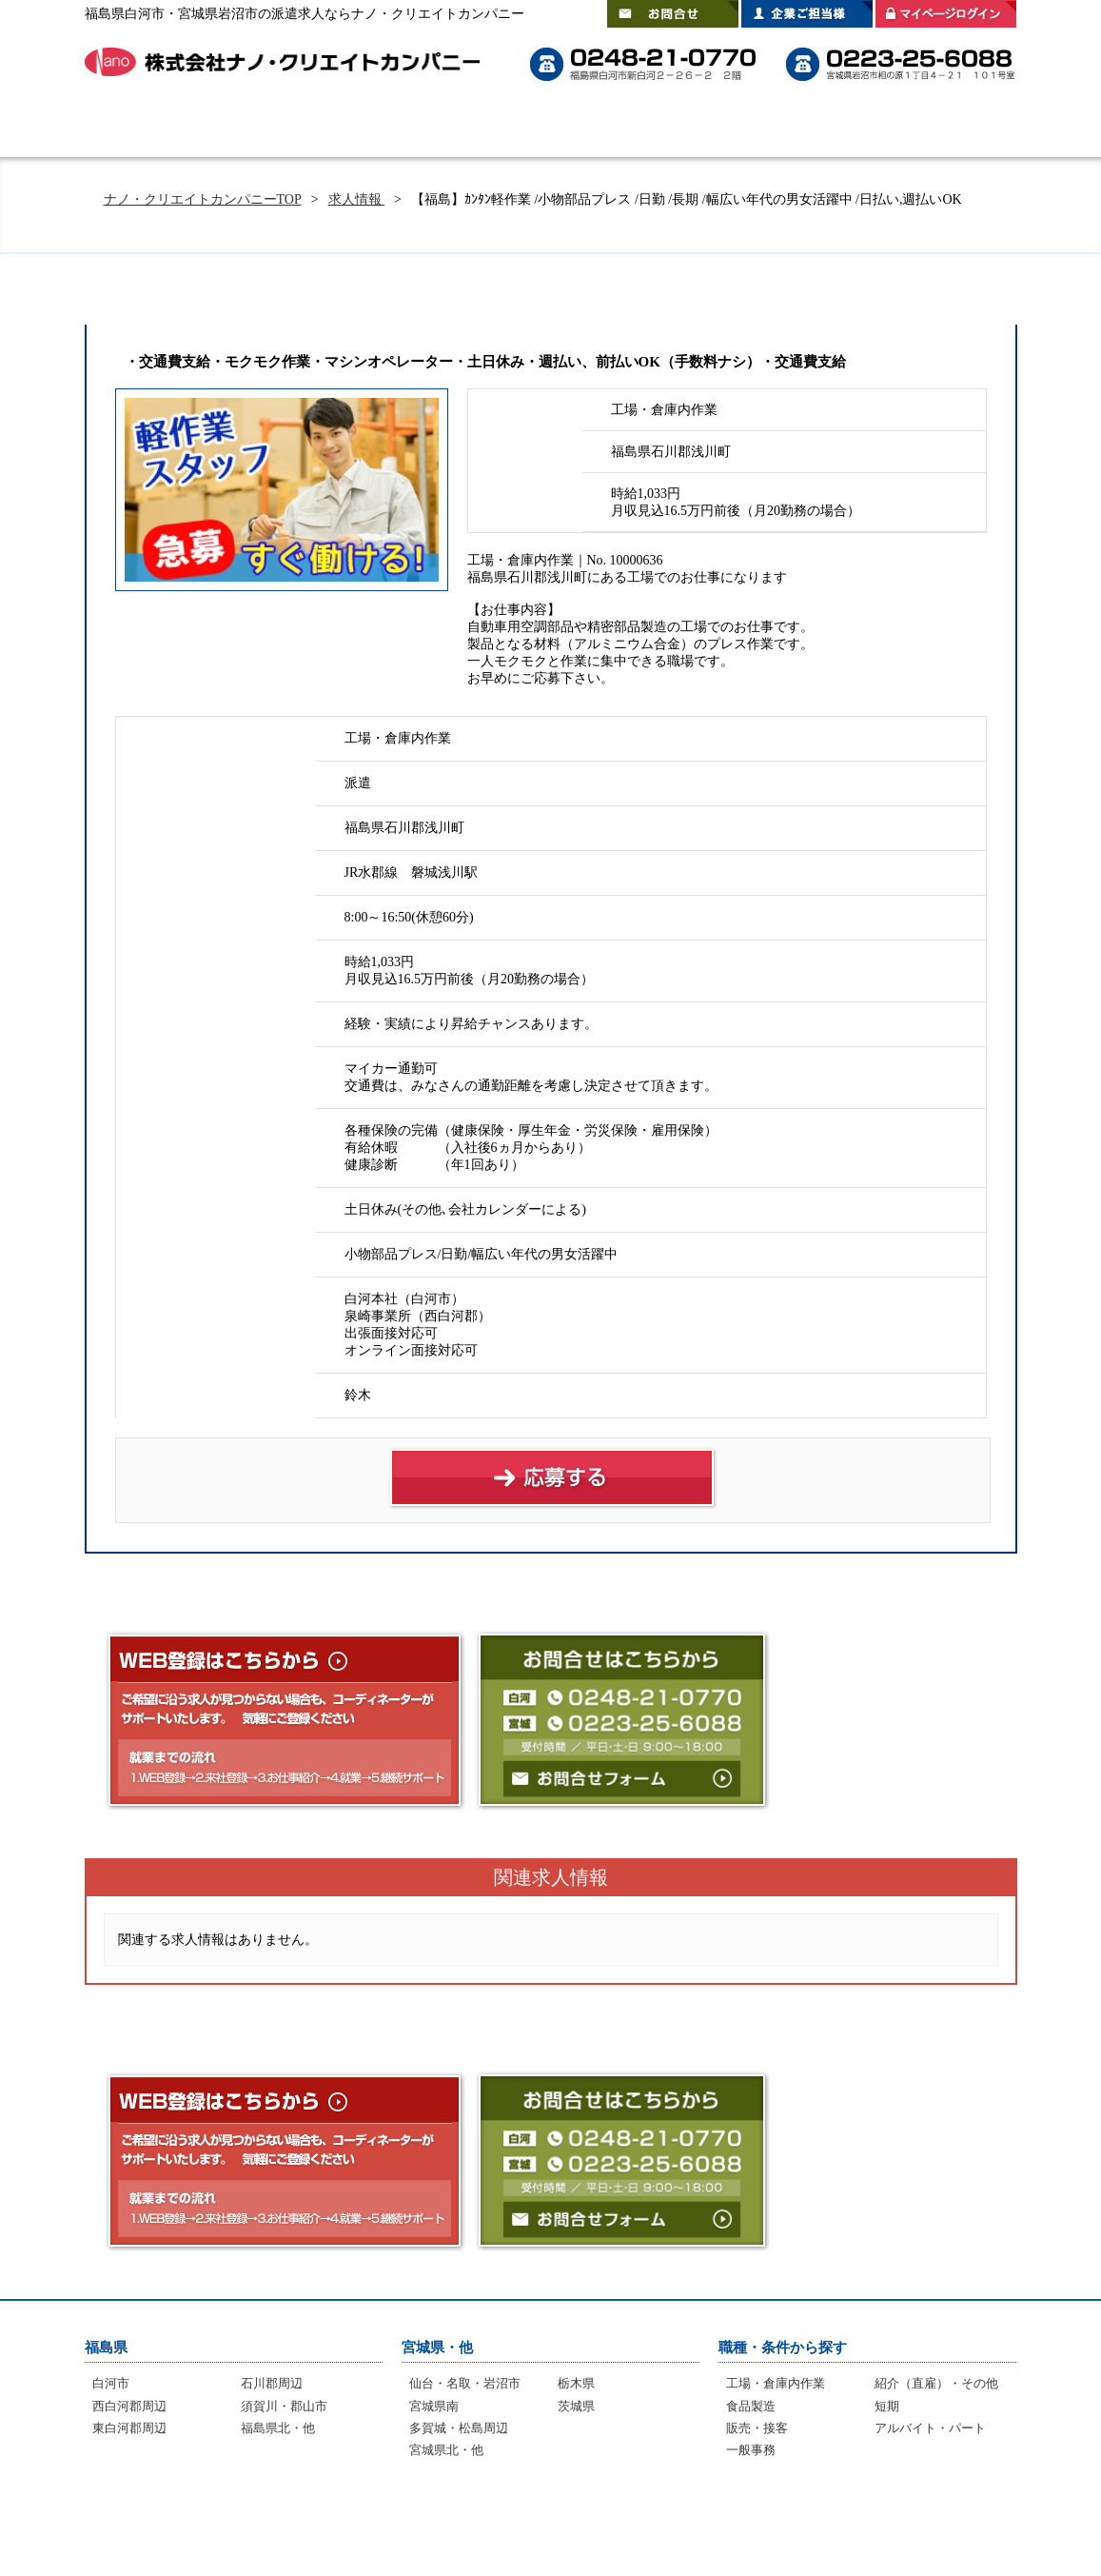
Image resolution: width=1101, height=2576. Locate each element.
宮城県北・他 (446, 2450)
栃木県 (576, 2383)
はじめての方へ (256, 128)
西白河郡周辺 (129, 2406)
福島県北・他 (278, 2428)
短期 (887, 2406)
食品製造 (751, 2406)
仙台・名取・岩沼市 (465, 2383)
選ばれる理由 (389, 128)
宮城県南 (434, 2406)
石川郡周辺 (272, 2383)
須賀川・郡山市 (284, 2406)
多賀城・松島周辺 (458, 2428)
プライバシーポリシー (921, 2518)
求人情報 (356, 199)
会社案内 (965, 128)
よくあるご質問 (522, 128)
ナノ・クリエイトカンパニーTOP (203, 199)
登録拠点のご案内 (836, 128)
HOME (137, 128)
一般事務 (751, 2450)
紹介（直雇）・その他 (936, 2383)
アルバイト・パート (930, 2428)
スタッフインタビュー (674, 128)
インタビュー (538, 2518)
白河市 (110, 2383)
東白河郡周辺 (129, 2428)
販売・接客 (757, 2428)
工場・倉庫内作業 (775, 2383)
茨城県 (576, 2406)
